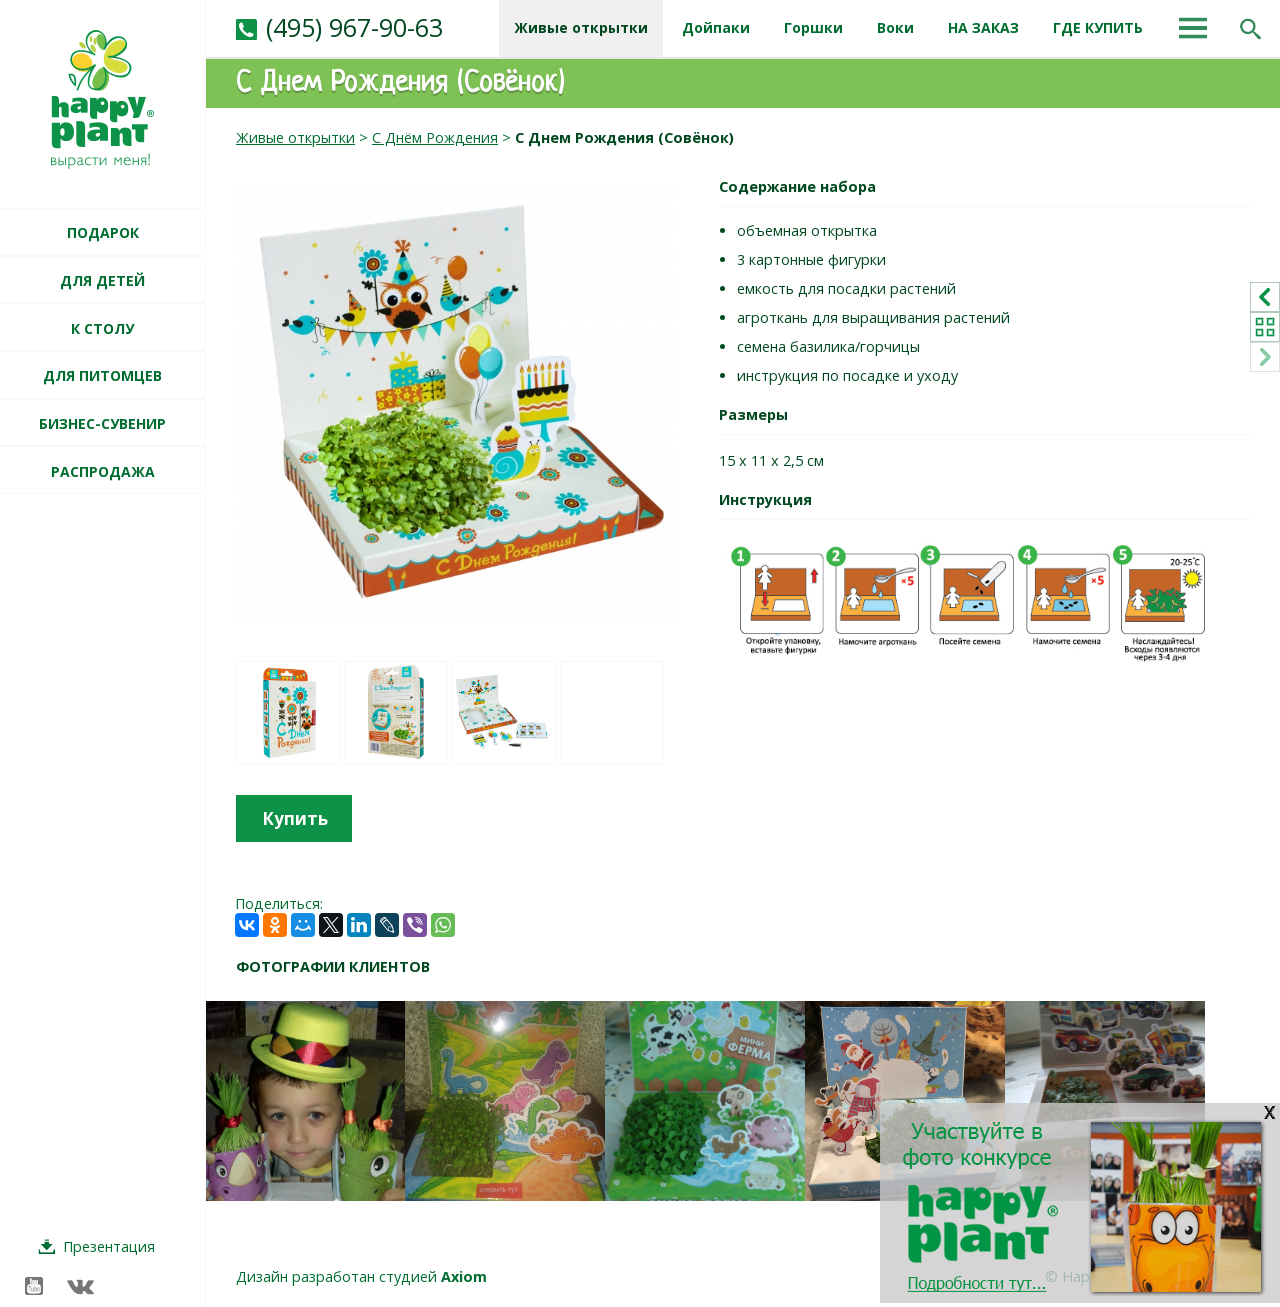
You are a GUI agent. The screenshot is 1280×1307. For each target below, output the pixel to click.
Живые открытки (295, 137)
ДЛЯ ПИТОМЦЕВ (102, 375)
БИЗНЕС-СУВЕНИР (102, 423)
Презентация (109, 1246)
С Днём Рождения (435, 137)
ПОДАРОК (103, 232)
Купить (295, 818)
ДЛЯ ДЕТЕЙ (102, 280)
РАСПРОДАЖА (103, 471)
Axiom (464, 1276)
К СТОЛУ (102, 328)
